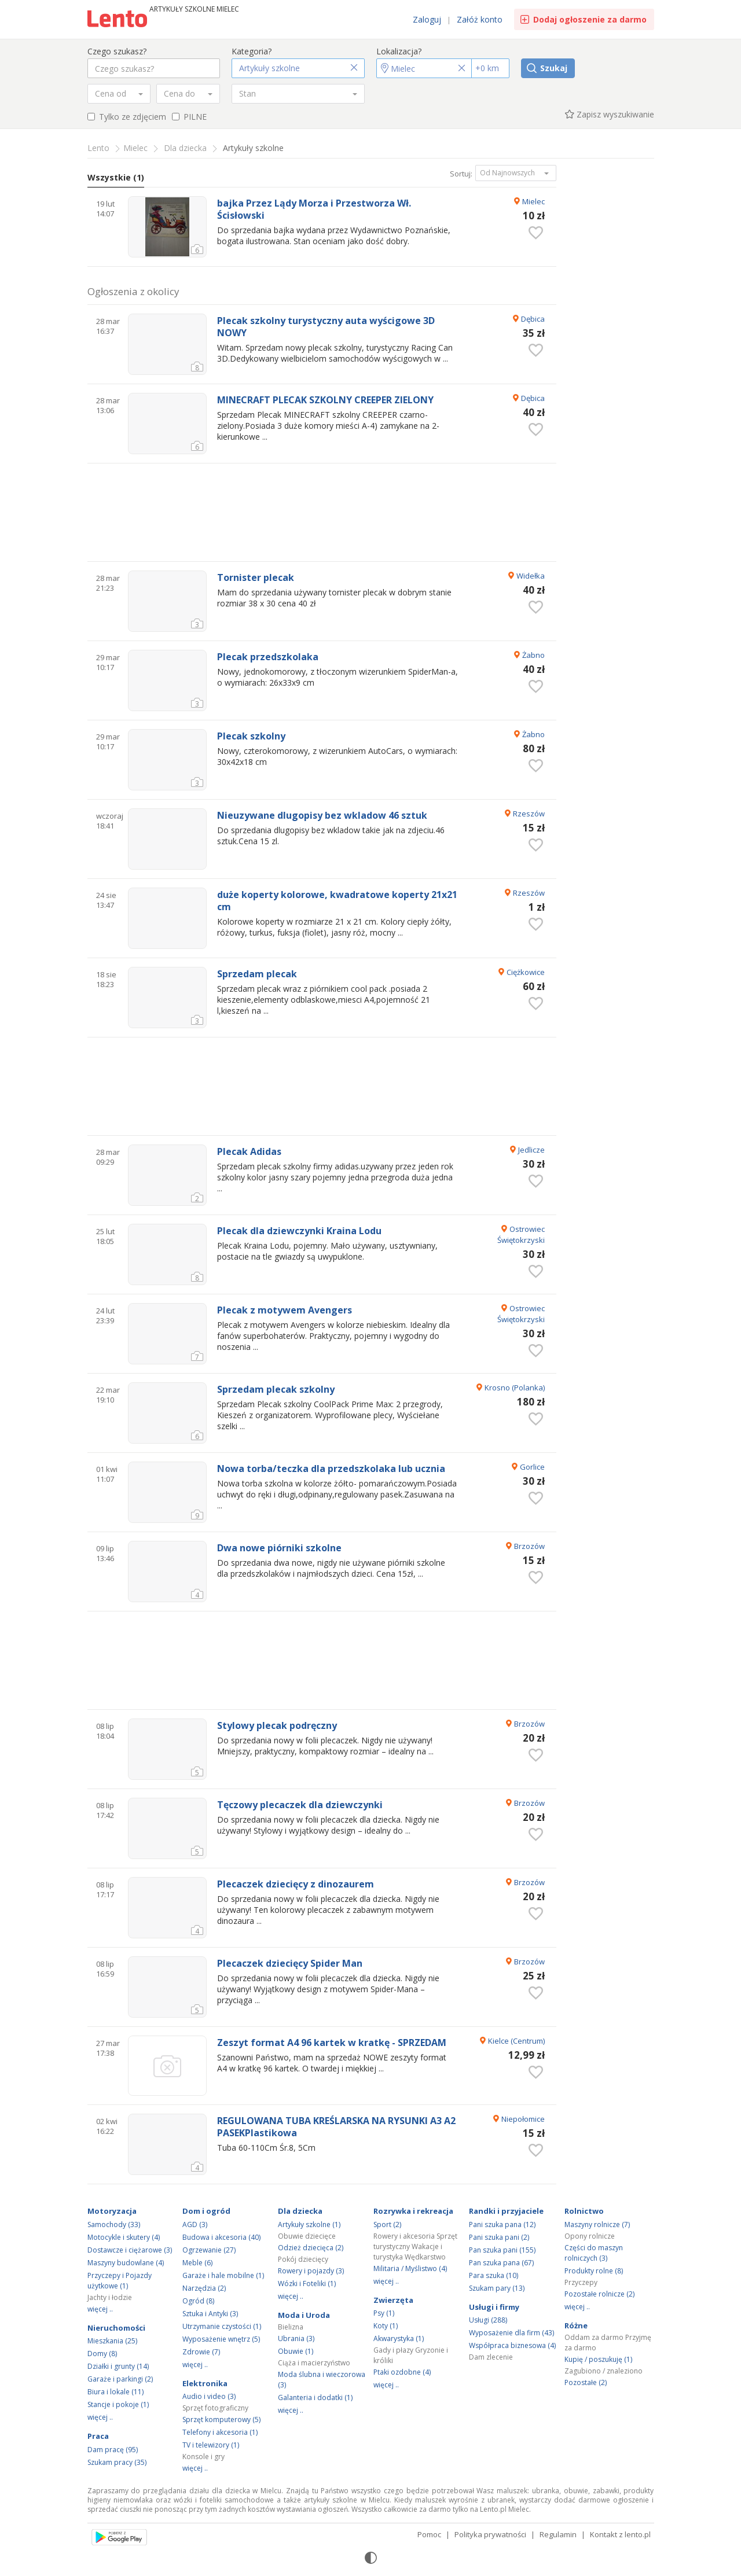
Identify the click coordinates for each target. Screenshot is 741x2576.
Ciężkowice (526, 972)
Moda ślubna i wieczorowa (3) (321, 2379)
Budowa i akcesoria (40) (221, 2237)
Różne (576, 2325)
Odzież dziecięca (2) (310, 2248)
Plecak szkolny (251, 736)
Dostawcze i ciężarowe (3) (129, 2250)
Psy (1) (383, 2313)
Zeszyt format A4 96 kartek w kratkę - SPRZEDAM (331, 2043)
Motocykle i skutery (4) (123, 2237)
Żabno (533, 655)
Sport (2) (387, 2224)
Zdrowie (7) (201, 2352)
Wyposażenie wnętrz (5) (221, 2339)
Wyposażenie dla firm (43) (511, 2333)
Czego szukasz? (116, 51)
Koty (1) (385, 2326)
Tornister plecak (255, 578)
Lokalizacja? (398, 51)
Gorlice (532, 1467)
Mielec (533, 201)
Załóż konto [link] (479, 19)
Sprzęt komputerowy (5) (221, 2419)
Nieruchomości (116, 2328)
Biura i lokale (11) (115, 2392)
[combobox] (119, 94)
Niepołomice (523, 2119)
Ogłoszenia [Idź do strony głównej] (118, 20)
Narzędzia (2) (204, 2288)
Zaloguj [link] (427, 19)
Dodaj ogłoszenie (590, 19)
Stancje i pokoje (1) (118, 2404)
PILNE (189, 116)
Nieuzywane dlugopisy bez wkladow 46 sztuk (322, 815)
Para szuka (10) (493, 2275)
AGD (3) (194, 2224)
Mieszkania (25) (112, 2341)
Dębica (533, 319)
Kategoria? (252, 51)
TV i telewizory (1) (210, 2445)
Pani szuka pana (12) (502, 2224)
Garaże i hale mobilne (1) (223, 2275)
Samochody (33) (113, 2224)
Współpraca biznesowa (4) (512, 2345)
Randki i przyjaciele (506, 2211)
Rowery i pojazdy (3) (311, 2271)
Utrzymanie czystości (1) (221, 2326)
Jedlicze (531, 1150)
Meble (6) (197, 2263)
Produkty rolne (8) (593, 2271)
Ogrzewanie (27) (209, 2250)
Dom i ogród (206, 2211)
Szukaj (553, 67)
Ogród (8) (198, 2301)
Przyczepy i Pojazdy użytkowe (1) (119, 2280)
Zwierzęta (393, 2300)
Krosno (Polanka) (515, 1387)
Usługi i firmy (494, 2307)
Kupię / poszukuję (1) (598, 2359)
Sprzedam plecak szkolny (276, 1389)
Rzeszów (529, 813)
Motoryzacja (112, 2211)
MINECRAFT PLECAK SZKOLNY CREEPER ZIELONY (325, 400)
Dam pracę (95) (112, 2449)
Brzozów (529, 1546)
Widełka (530, 576)
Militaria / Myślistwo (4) (410, 2268)
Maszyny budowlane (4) (125, 2263)
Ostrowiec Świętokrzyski (521, 1234)
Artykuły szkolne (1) (309, 2224)
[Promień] (490, 68)
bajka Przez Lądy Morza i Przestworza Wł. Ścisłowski (314, 209)
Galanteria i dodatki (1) (315, 2397)
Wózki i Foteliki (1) (307, 2283)
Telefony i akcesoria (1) (220, 2432)
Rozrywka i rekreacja (413, 2211)
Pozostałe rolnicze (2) (599, 2294)
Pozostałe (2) (585, 2382)
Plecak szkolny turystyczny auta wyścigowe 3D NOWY (326, 327)
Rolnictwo (584, 2211)
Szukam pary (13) (496, 2288)
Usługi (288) (488, 2320)
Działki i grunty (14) (118, 2366)
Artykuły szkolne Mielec (194, 9)
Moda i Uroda (304, 2315)
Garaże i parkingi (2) (120, 2379)
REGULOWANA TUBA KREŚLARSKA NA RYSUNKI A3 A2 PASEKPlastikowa (336, 2127)
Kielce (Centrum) (516, 2041)
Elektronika (205, 2383)
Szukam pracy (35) (116, 2462)
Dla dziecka (300, 2211)
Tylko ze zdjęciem (126, 116)
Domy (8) (102, 2353)
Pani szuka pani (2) (499, 2237)
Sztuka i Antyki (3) (210, 2314)
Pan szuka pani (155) (502, 2250)
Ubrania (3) (296, 2338)
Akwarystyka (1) (398, 2338)
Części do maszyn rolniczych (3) (593, 2253)
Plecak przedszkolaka (267, 657)
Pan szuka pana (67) (501, 2263)
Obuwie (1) (295, 2351)
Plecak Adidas (249, 1152)
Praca (98, 2436)
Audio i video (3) (209, 2396)
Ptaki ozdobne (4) (402, 2372)
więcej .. (100, 2309)
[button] (298, 68)
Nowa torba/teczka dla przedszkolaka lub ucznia (331, 1469)
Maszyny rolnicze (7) (597, 2224)
